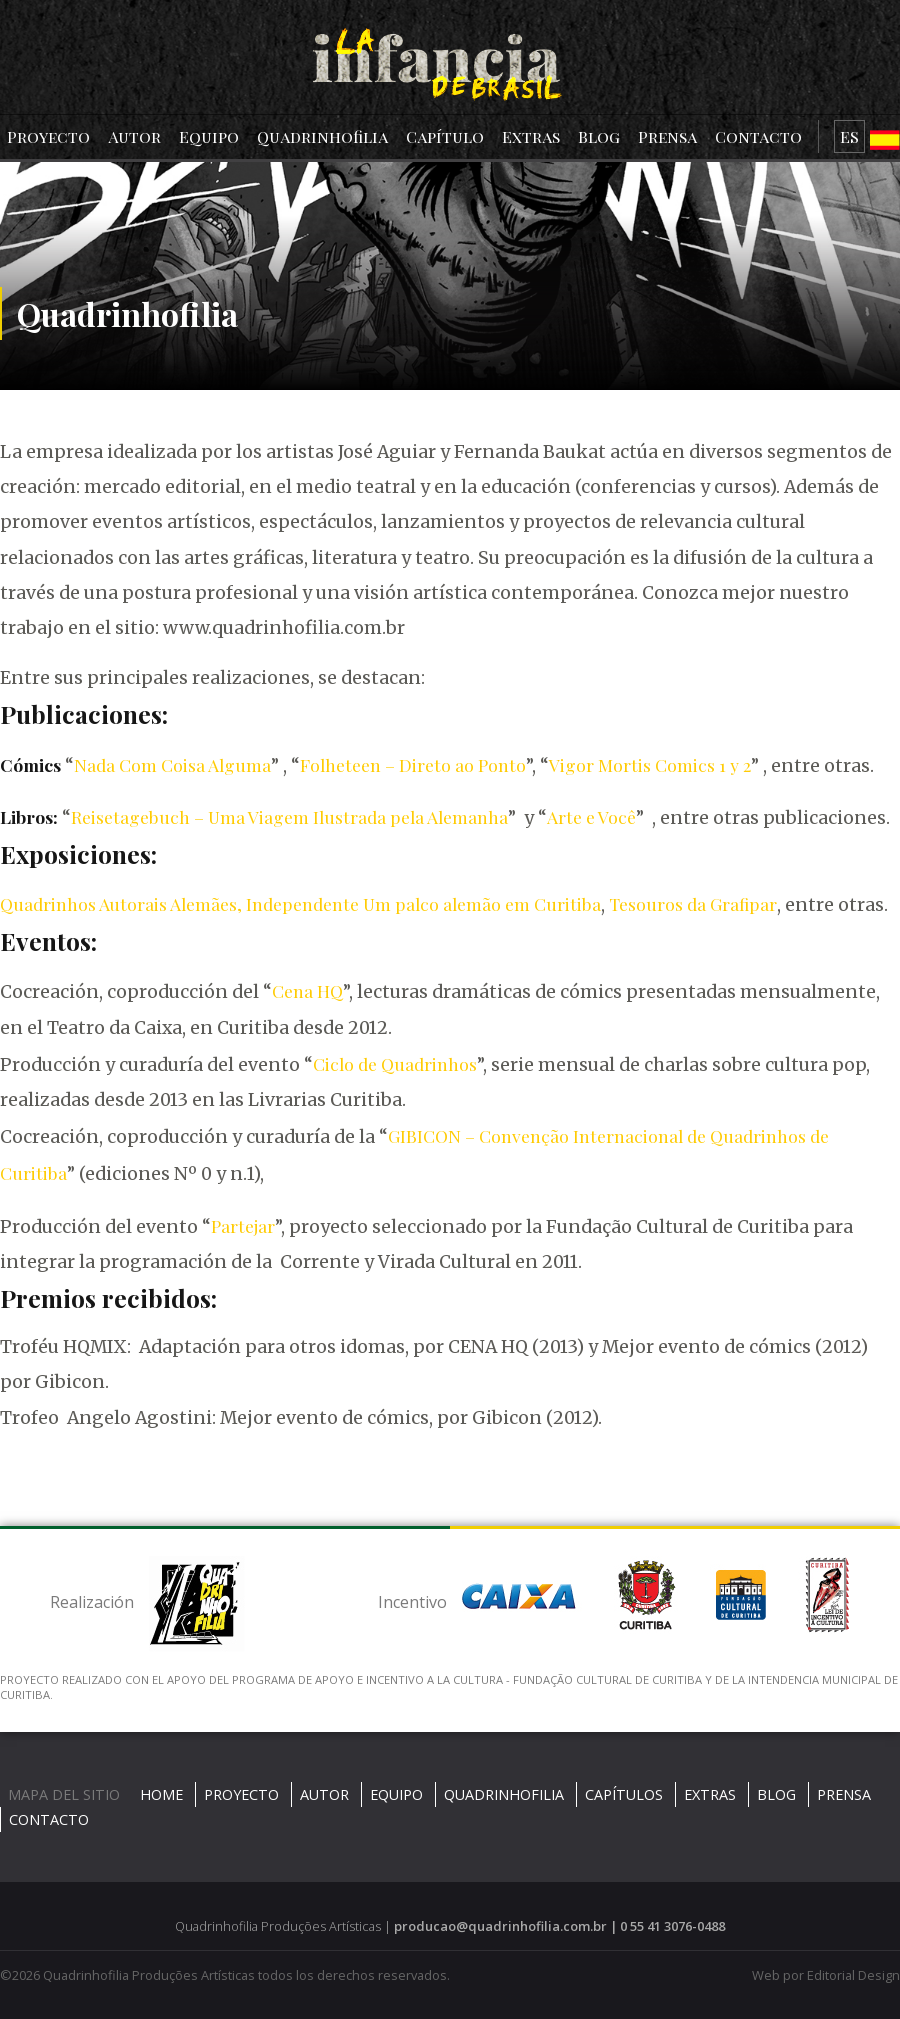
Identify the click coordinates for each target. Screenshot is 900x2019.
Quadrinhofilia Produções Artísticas (149, 1975)
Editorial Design (853, 1975)
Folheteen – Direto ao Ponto (413, 764)
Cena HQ (307, 990)
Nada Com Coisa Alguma (172, 764)
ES (849, 136)
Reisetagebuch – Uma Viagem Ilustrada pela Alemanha (289, 816)
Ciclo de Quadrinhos (395, 1063)
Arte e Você (591, 816)
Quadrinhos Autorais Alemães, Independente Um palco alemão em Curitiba (300, 903)
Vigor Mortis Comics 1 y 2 (650, 764)
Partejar (243, 1225)
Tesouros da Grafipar (693, 903)
